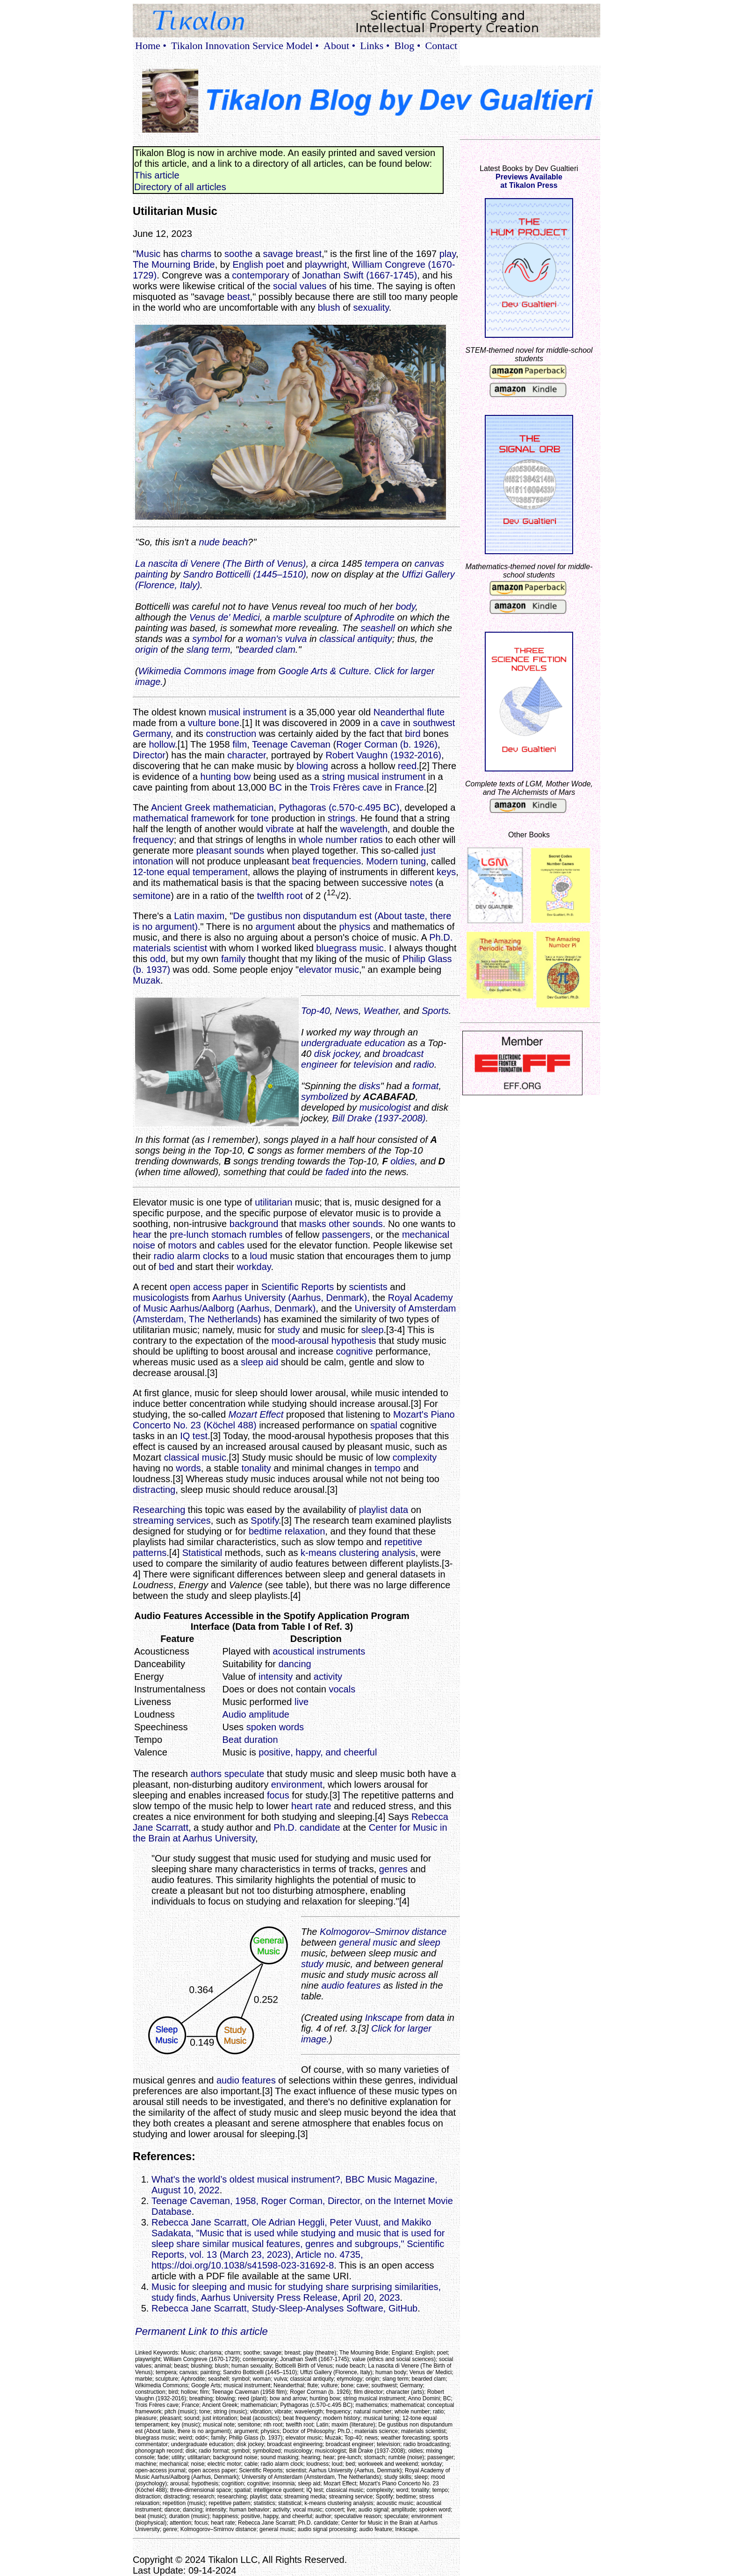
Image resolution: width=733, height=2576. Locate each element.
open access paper (209, 1287)
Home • (150, 45)
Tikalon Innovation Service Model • (245, 45)
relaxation (305, 1531)
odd (157, 959)
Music (148, 254)
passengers (346, 1234)
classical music (195, 1457)
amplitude (269, 1714)
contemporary (260, 275)
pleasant (214, 850)
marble (287, 617)
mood (283, 1340)
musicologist (385, 1107)
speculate (244, 1774)
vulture (202, 723)
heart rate (311, 1806)
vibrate (280, 829)
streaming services (172, 1520)
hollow (162, 744)
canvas (429, 563)
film (239, 744)
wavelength (364, 829)
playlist (373, 1510)
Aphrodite (374, 617)
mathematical (160, 818)
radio (423, 1064)
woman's (264, 639)
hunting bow (226, 776)
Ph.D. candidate (306, 1827)
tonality (256, 1468)
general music (368, 1942)
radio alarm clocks (191, 1256)
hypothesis (353, 1340)
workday (254, 1267)
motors (182, 1245)
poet (275, 264)
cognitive (354, 1351)
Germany (152, 733)
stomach (229, 1234)
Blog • (408, 45)
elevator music (329, 969)
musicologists (161, 1297)
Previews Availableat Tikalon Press (529, 181)
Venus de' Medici (224, 617)
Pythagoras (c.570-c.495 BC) (339, 807)
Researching (159, 1510)
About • (339, 45)
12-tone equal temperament (190, 872)
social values (300, 286)
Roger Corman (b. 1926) (387, 744)
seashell (377, 628)
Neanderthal (399, 712)
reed (407, 766)
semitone (152, 896)
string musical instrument (373, 776)
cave (390, 723)
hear (142, 1234)
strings (341, 818)
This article (157, 175)
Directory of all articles (180, 187)
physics (354, 926)
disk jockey (336, 1054)
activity (328, 1676)
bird (412, 733)
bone (228, 723)
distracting (154, 1489)
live (302, 1702)
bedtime (265, 1531)
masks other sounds (341, 1224)
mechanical (425, 1234)
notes (421, 883)
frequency (153, 840)
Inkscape (383, 2017)
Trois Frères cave (346, 787)
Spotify (265, 1520)
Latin (184, 916)
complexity (415, 1457)
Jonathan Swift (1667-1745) (359, 275)
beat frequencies (326, 861)
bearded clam (267, 649)
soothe (238, 254)
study (289, 1330)
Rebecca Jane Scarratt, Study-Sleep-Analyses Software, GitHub (284, 2308)
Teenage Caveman (291, 744)
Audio (234, 1714)
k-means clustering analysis (358, 1553)
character (246, 755)
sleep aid (259, 1362)
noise (144, 1245)
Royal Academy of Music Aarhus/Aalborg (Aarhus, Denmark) (293, 1302)
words (188, 1468)
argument (275, 926)
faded (337, 1172)
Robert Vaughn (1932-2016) (383, 755)
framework (213, 818)
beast (238, 297)
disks (370, 1086)
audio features (351, 1985)
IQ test (194, 1436)
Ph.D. (441, 937)
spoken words (275, 1727)
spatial (383, 1425)
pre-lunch (189, 1234)
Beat (232, 1739)
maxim (210, 916)
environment (297, 1784)
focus (278, 1795)
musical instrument (247, 712)
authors (206, 1774)
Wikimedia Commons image (196, 671)
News (347, 1011)
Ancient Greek (180, 807)
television (372, 1064)
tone (260, 818)
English (247, 264)
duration (261, 1739)
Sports (435, 1011)
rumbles (265, 1234)
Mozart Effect (256, 1414)
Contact (441, 45)
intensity (276, 1676)
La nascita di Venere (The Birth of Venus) (220, 563)
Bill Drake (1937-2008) (378, 1118)
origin (146, 649)
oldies (402, 1161)
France (409, 787)
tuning (413, 861)
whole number (328, 840)
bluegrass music (350, 948)
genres (393, 1869)
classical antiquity (355, 639)
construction (231, 733)
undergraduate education (353, 1043)
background (254, 1224)
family (233, 959)
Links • (374, 45)
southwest (434, 723)
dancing (295, 1664)
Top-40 (315, 1011)
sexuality (370, 307)
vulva (296, 639)
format (425, 1086)
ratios (371, 840)
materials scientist (170, 948)
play (447, 254)
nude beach (223, 542)
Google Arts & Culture (324, 671)
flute (436, 712)
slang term (208, 649)
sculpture (323, 617)
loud (258, 1256)
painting (151, 574)
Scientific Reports (297, 1287)
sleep (372, 1330)
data (399, 1510)
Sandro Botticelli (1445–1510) (244, 574)
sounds (249, 850)
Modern (382, 861)
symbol (207, 639)
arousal (313, 1340)
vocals (342, 1689)
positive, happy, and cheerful (318, 1752)
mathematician (243, 807)
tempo (387, 1468)
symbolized (324, 1097)
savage (278, 254)
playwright (326, 264)
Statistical (202, 1553)
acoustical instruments (319, 1651)
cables (230, 1245)
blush (329, 307)
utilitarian (273, 1202)
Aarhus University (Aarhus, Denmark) (289, 1297)
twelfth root (280, 896)
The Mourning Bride (174, 264)
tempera (382, 563)
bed (166, 1267)
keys (446, 872)
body (405, 606)
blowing (312, 766)
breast (308, 254)
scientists (368, 1287)
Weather (381, 1011)
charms (196, 254)
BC (275, 787)
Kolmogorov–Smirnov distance (383, 1932)
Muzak (146, 980)
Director (149, 755)
